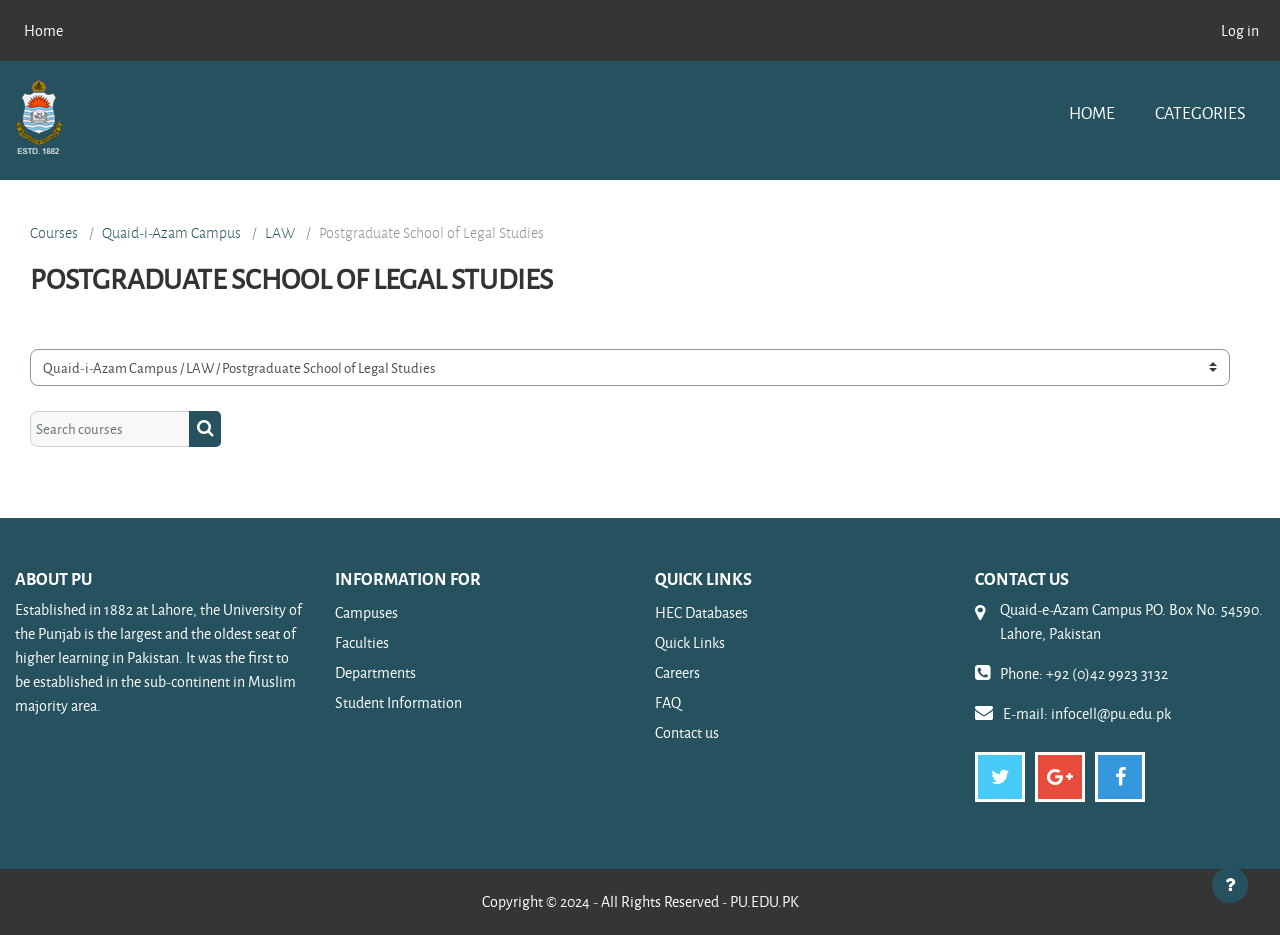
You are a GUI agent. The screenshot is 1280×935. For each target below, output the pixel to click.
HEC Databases (701, 612)
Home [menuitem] (43, 30)
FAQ (668, 702)
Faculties (362, 642)
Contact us (687, 732)
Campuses (366, 612)
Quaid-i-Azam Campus (171, 233)
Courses (54, 233)
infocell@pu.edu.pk (1111, 713)
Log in (1240, 30)
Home (1092, 112)
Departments (375, 672)
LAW (280, 233)
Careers (677, 672)
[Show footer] (1230, 885)
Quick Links (690, 642)
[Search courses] (110, 429)
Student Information (398, 702)
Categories (1200, 112)
